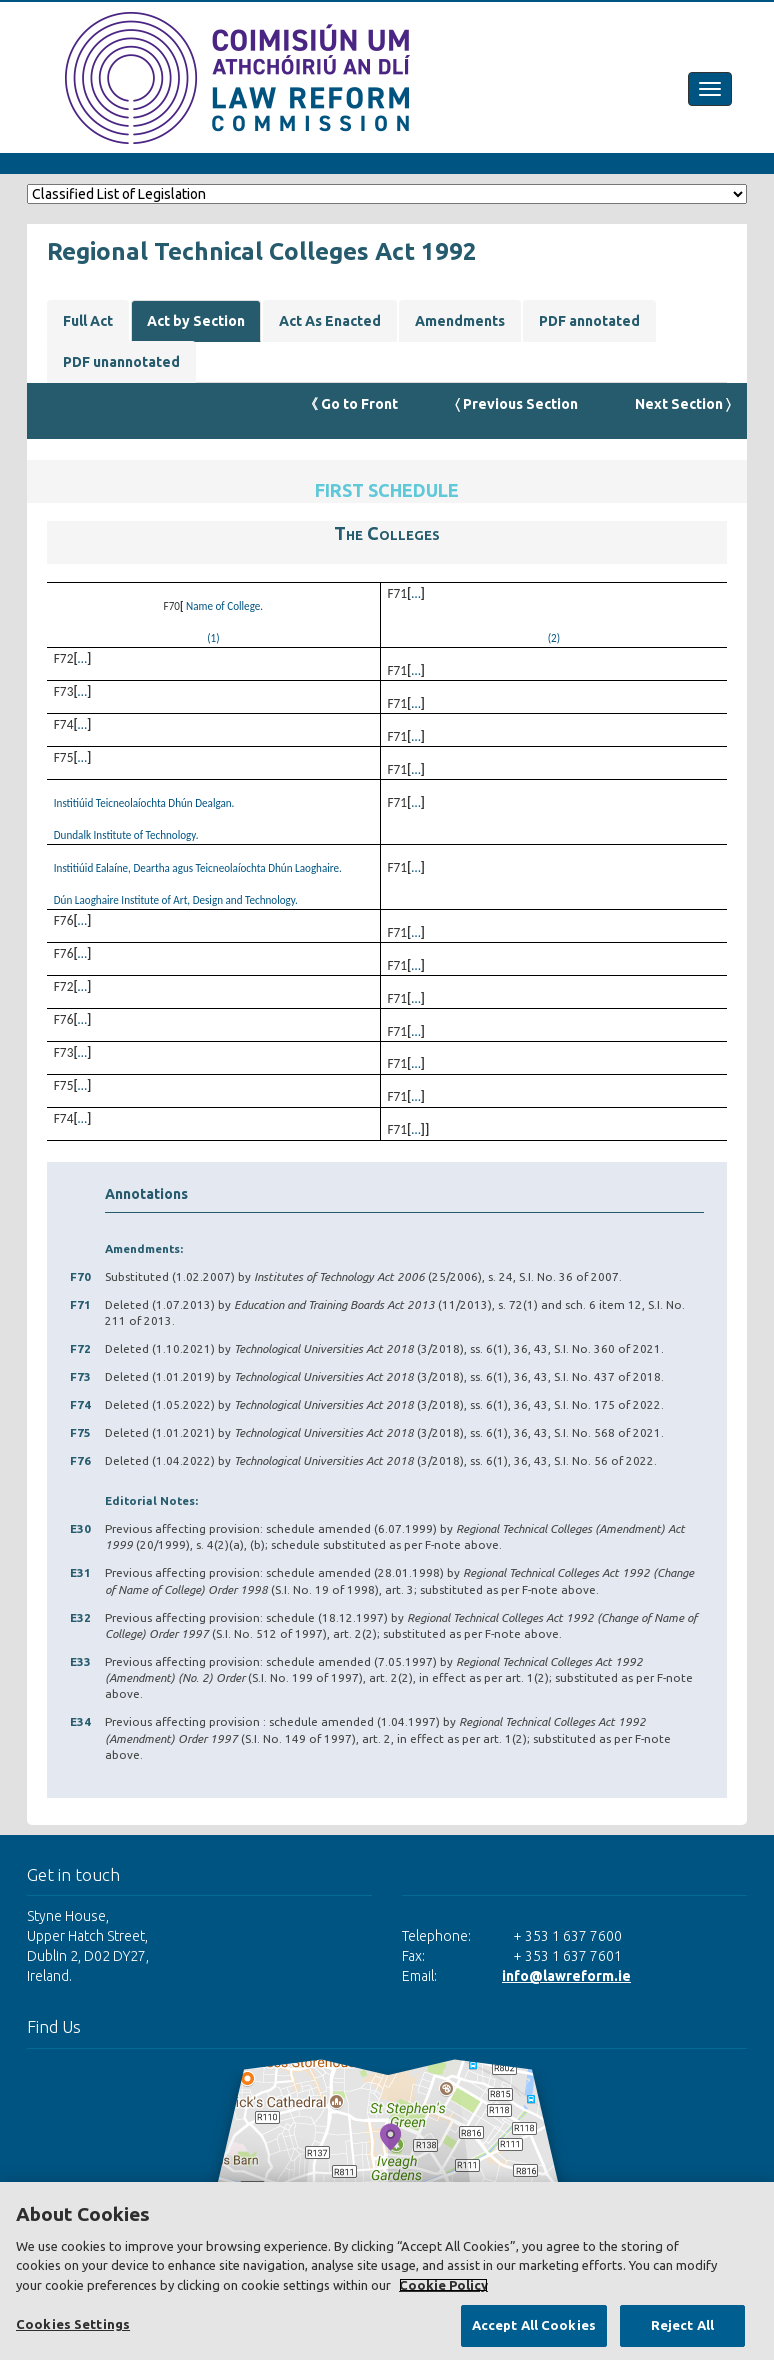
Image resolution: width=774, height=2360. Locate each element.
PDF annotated (589, 321)
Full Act (88, 321)
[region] (387, 2271)
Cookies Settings (73, 2324)
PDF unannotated (121, 362)
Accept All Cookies (534, 2325)
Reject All (682, 2325)
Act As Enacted (330, 321)
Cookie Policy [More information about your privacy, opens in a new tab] (443, 2285)
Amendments (460, 321)
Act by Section (196, 321)
